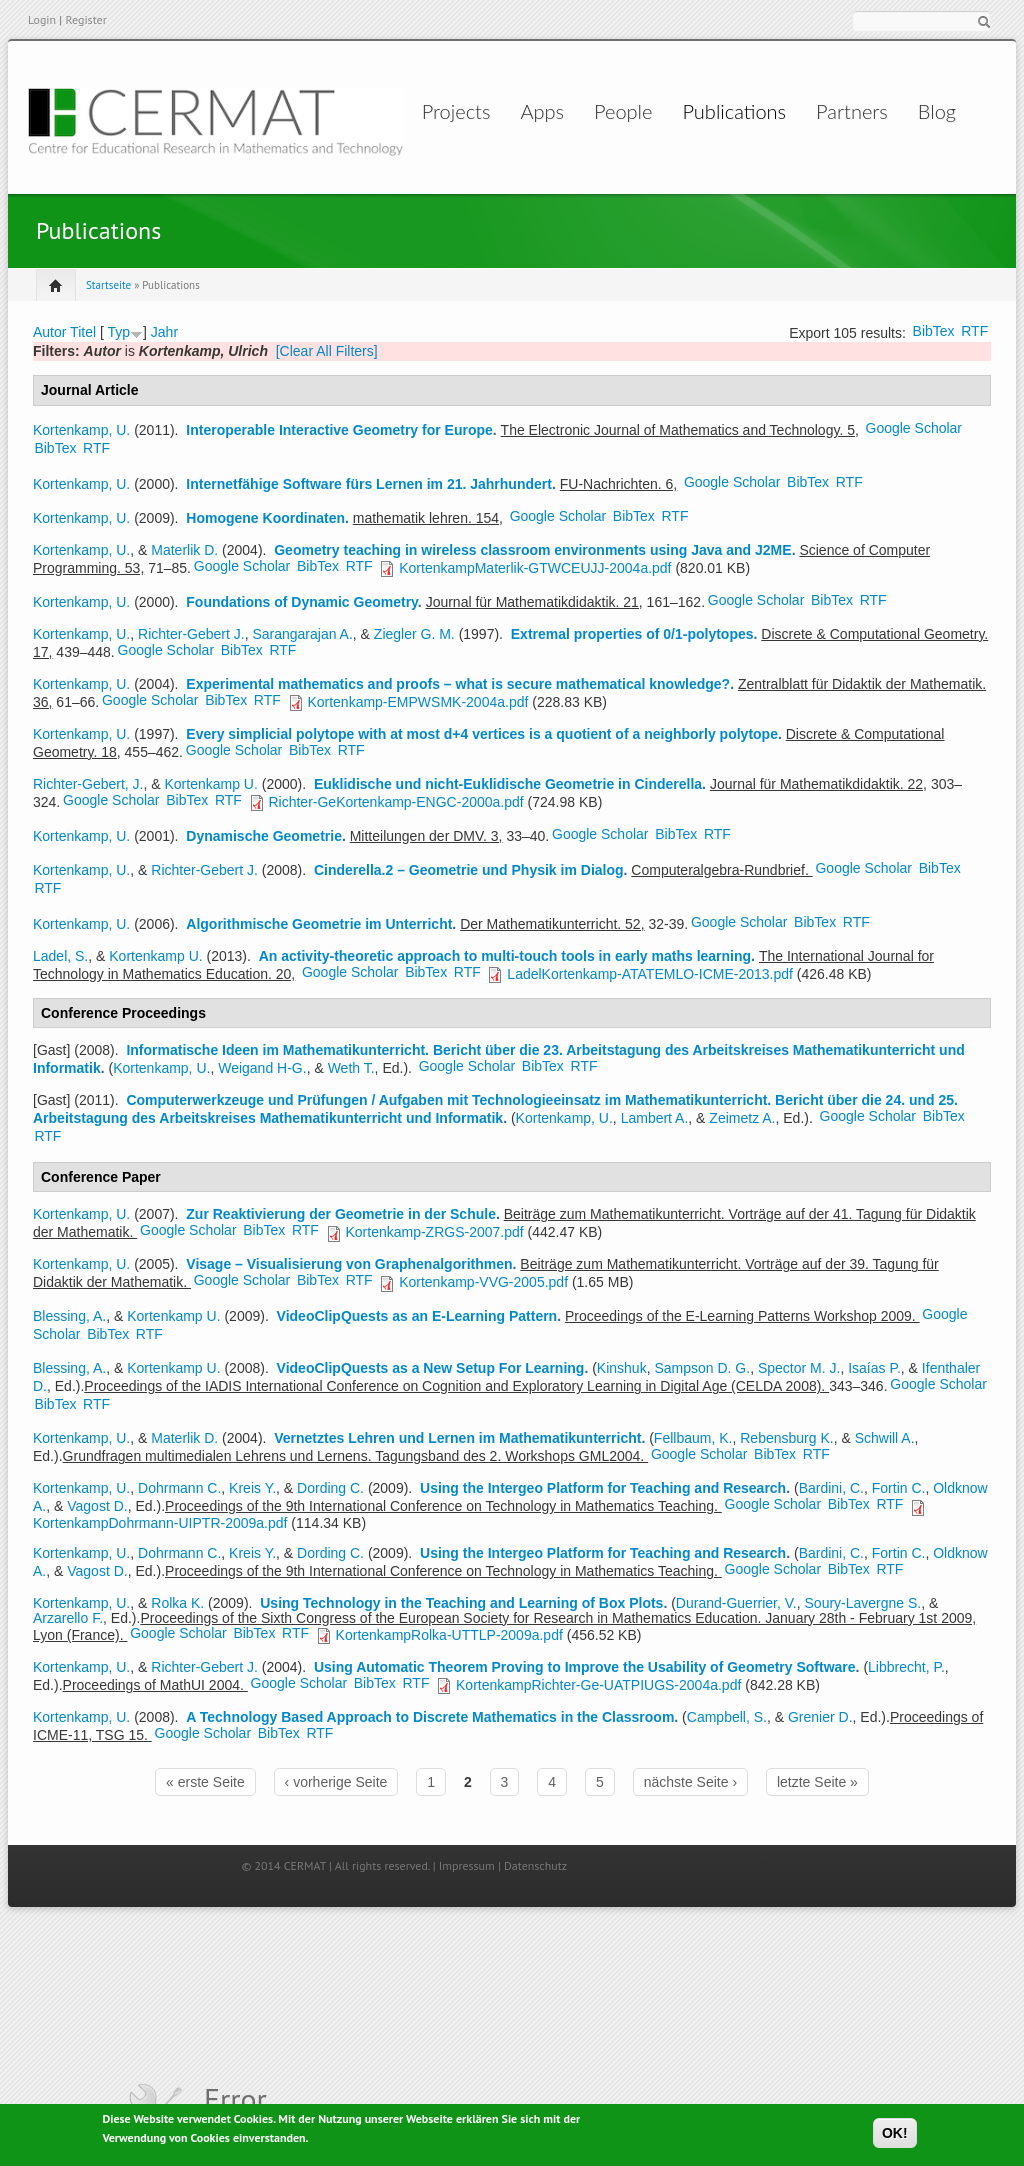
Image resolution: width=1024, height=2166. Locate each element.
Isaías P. (874, 1368)
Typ (118, 332)
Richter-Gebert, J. (88, 784)
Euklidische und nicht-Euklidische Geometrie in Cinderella (508, 784)
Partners (840, 111)
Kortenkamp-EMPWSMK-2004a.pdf (417, 702)
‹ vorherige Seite (336, 1782)
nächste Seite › (690, 1782)
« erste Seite (205, 1782)
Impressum (467, 1865)
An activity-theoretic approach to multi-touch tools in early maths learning (505, 956)
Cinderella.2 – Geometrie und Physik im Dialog (469, 870)
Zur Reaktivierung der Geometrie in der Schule (341, 1214)
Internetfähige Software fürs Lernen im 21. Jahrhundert (369, 484)
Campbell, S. (727, 1717)
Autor (49, 332)
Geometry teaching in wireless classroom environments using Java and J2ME (532, 550)
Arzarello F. (68, 1618)
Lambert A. (655, 1118)
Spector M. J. (799, 1368)
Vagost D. (97, 1506)
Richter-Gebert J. (191, 634)
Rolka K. (177, 1603)
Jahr (164, 332)
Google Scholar (914, 428)
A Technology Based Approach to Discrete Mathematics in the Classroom (430, 1717)
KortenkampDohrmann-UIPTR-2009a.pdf (160, 1523)
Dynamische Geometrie (264, 836)
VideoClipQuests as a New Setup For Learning (431, 1368)
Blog (924, 111)
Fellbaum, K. (693, 1438)
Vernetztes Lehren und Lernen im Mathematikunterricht (457, 1438)
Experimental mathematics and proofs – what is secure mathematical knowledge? (458, 684)
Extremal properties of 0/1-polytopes (632, 634)
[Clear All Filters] (327, 351)
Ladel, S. (60, 956)
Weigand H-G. (262, 1068)
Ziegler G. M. (414, 634)
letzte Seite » (817, 1782)
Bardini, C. (831, 1488)
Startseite (108, 285)
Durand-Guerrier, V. (736, 1603)
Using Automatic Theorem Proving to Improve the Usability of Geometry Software (585, 1667)
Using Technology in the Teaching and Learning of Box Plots (461, 1603)
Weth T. (351, 1068)
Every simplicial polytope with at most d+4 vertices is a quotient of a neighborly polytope (482, 734)
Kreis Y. (252, 1488)
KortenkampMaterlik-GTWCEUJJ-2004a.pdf (535, 568)
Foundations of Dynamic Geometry (302, 602)
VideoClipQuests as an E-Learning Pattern (417, 1316)
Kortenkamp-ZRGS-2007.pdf (434, 1232)
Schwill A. (885, 1438)
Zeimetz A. (742, 1118)
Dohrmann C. (179, 1488)
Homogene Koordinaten (265, 518)
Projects (400, 111)
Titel (83, 332)
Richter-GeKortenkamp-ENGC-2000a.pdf (395, 802)
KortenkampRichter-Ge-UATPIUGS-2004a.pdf (598, 1685)
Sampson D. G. (702, 1368)
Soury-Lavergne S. (863, 1603)
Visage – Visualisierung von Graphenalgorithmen (349, 1264)
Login (42, 19)
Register (85, 19)
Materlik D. (184, 550)
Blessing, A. (69, 1316)
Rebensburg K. (786, 1438)
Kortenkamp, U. (81, 430)
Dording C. (330, 1488)
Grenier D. (820, 1717)
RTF (974, 331)
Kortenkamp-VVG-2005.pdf (483, 1282)
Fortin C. (899, 1488)
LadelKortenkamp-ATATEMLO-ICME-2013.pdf (650, 974)
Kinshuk (622, 1368)
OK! (895, 2134)
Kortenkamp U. (211, 784)
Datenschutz (535, 1865)
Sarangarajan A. (302, 634)
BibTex (934, 331)
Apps (507, 111)
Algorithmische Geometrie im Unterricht (319, 924)
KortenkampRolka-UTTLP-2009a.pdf (449, 1635)
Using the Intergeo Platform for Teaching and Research (603, 1488)
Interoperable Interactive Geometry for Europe (339, 430)
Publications (722, 111)
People (608, 111)
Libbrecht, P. (906, 1667)
